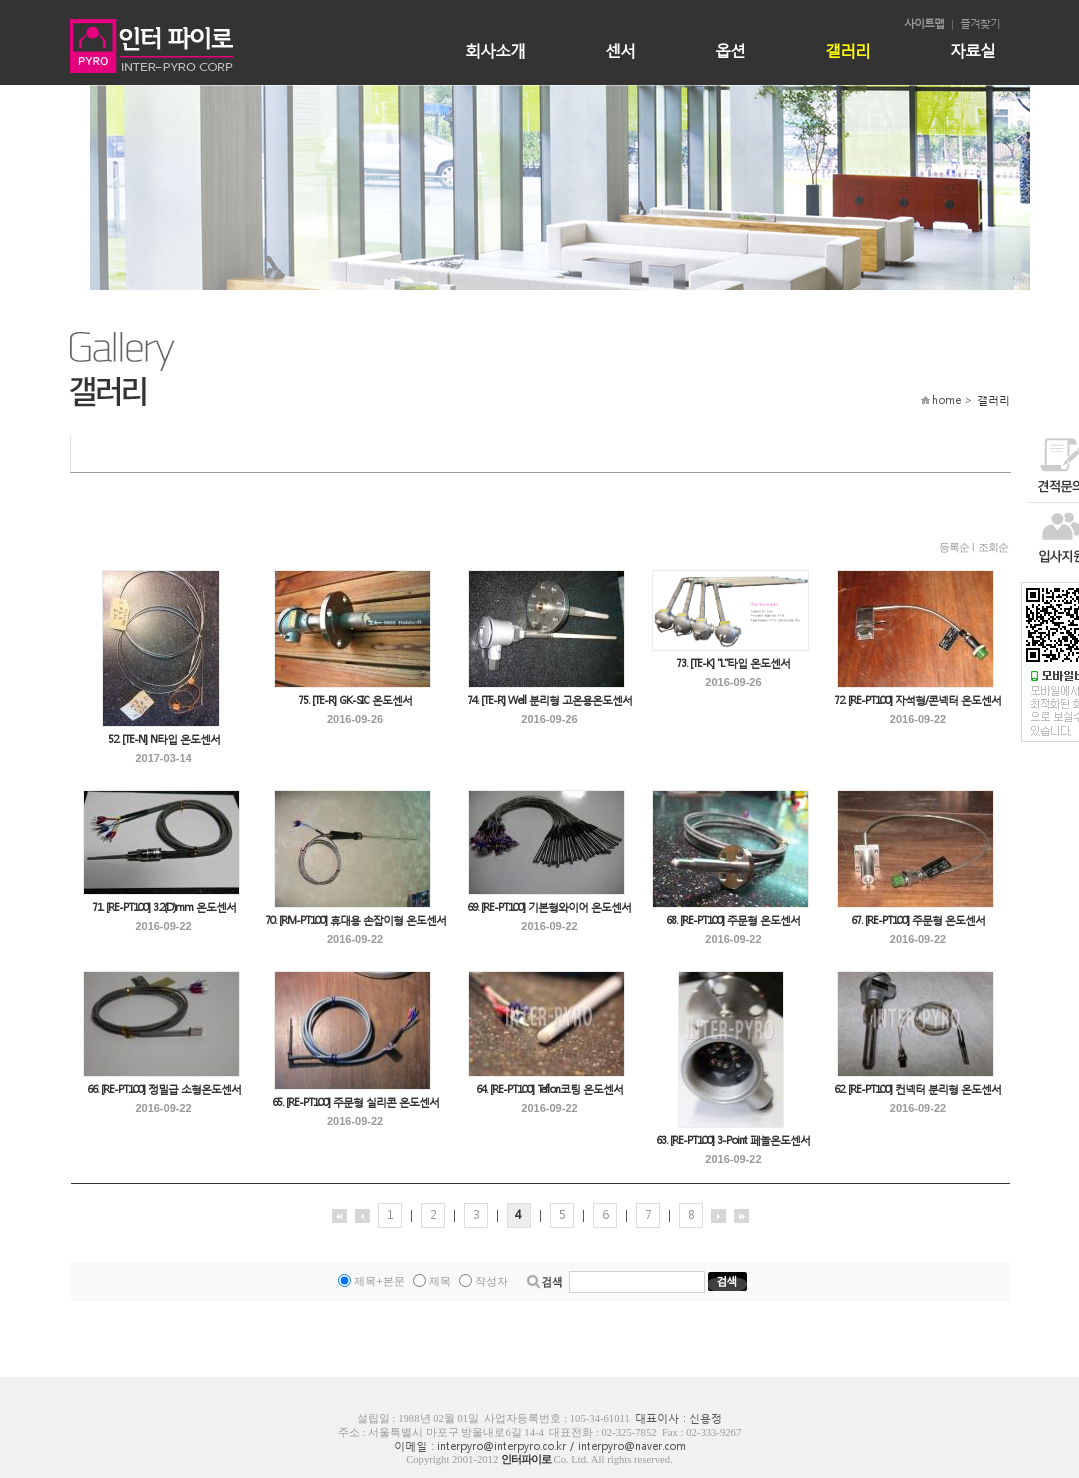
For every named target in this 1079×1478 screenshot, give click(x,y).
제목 (440, 1281)
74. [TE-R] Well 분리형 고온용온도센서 (549, 700)
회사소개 (495, 49)
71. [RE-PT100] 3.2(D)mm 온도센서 (164, 907)
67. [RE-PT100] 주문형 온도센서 (918, 920)
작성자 (491, 1281)
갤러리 (847, 49)
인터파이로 (526, 1459)
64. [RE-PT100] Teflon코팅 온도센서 (549, 1089)
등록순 (954, 547)
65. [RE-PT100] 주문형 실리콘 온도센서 (355, 1102)
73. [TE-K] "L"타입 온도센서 (733, 663)
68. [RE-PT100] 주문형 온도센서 (733, 920)
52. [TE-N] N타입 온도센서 (164, 739)
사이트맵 (924, 23)
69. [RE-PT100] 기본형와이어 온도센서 (549, 907)
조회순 (993, 547)
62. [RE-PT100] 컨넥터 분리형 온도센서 (917, 1089)
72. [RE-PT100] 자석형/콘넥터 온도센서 (917, 700)
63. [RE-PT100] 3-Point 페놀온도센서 (733, 1140)
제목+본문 (379, 1281)
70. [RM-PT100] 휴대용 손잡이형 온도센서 (355, 920)
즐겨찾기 (980, 23)
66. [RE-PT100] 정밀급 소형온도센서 (164, 1089)
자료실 (972, 49)
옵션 (730, 49)
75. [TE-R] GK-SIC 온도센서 (355, 700)
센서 (620, 49)
